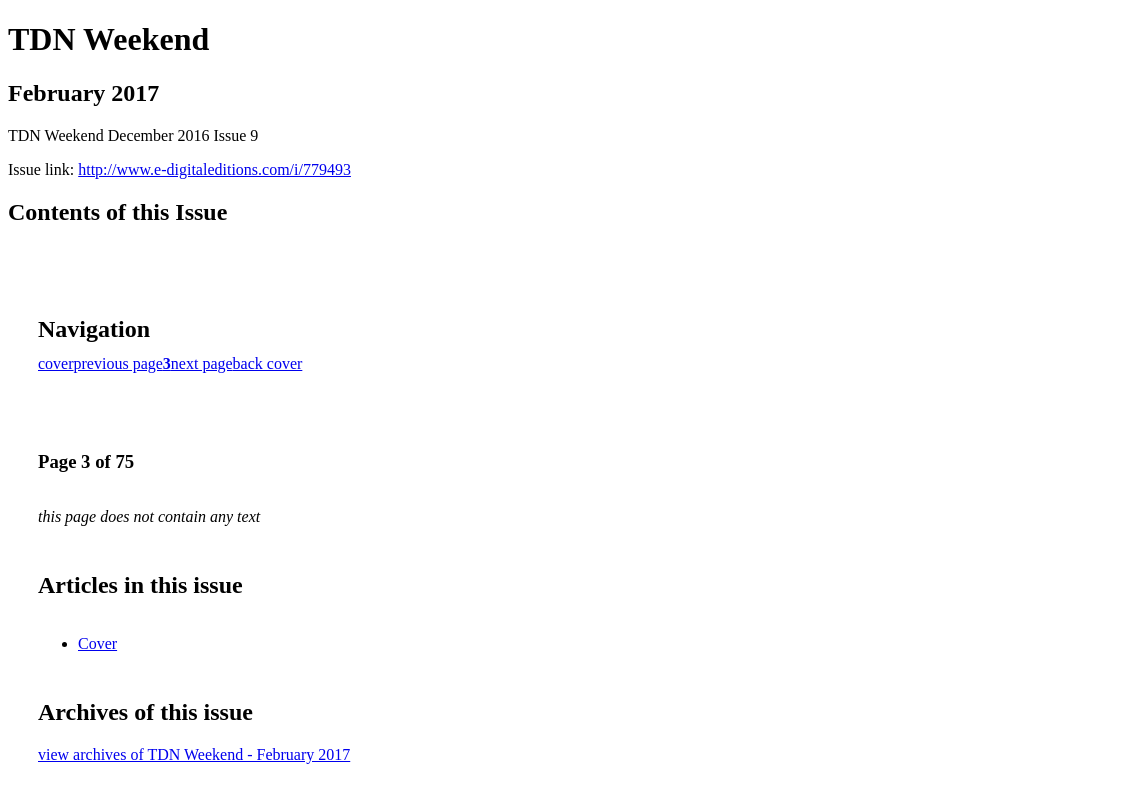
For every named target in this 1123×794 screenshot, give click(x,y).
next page (202, 363)
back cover (268, 363)
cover (56, 363)
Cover (97, 643)
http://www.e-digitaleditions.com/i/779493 (214, 169)
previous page (118, 363)
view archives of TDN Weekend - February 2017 (194, 754)
